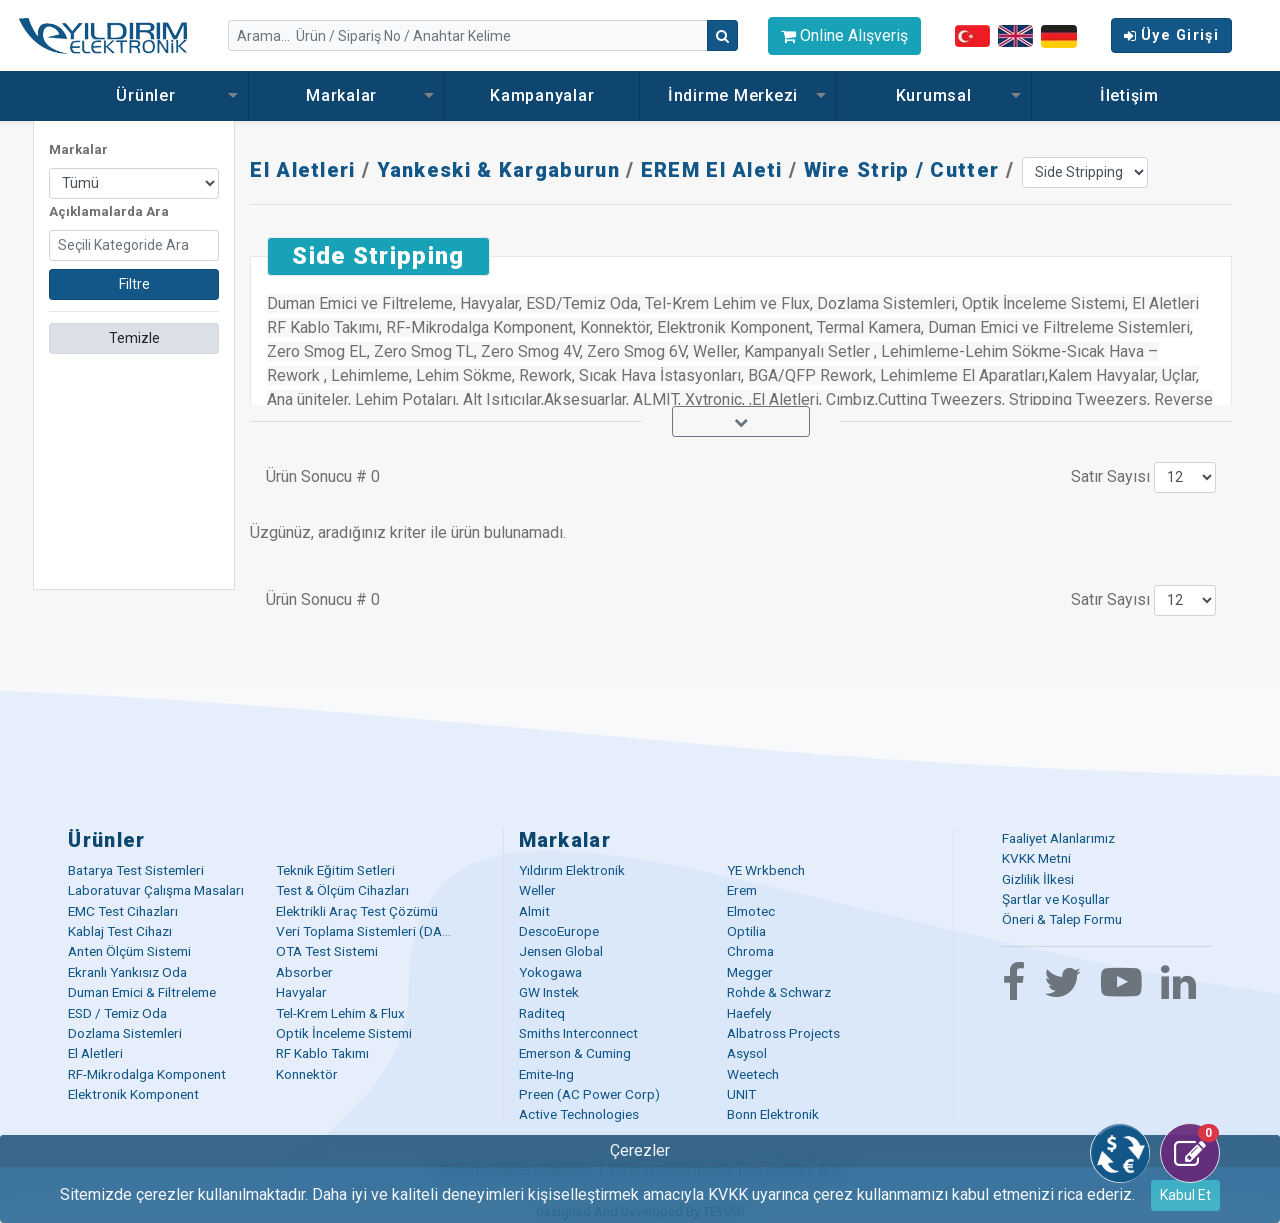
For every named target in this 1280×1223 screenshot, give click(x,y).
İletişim (1129, 95)
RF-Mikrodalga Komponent (147, 1074)
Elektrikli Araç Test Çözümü (357, 911)
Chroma (750, 951)
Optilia (746, 931)
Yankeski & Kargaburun (498, 170)
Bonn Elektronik (773, 1114)
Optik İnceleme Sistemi (344, 1033)
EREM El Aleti (712, 170)
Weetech (753, 1074)
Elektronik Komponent (133, 1094)
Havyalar (301, 992)
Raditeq (542, 1013)
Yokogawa (550, 972)
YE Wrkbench (766, 870)
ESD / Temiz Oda (117, 1013)
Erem (742, 890)
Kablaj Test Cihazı (120, 931)
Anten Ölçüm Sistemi (129, 951)
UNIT (741, 1094)
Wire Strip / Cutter (902, 170)
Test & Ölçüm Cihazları (342, 890)
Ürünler (150, 95)
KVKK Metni (1036, 858)
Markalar (346, 95)
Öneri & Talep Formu (1062, 919)
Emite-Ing (546, 1074)
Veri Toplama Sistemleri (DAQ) (366, 931)
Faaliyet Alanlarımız (1058, 838)
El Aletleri (302, 170)
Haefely (749, 1013)
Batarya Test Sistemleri (136, 870)
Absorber (304, 972)
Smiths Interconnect (578, 1033)
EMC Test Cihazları (123, 911)
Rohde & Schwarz (779, 992)
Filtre (134, 284)
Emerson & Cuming (575, 1053)
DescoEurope (559, 931)
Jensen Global (561, 951)
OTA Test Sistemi (327, 951)
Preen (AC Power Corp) (589, 1094)
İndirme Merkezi (738, 95)
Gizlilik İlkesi (1038, 879)
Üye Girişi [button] (1171, 35)
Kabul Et (1185, 1195)
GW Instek (549, 992)
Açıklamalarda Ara (109, 211)
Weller (537, 890)
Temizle (134, 338)
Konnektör (307, 1074)
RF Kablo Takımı (322, 1053)
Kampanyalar (542, 95)
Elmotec (751, 911)
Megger (750, 972)
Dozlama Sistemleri (125, 1033)
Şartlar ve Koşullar (1056, 899)
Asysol (747, 1053)
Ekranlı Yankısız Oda (127, 972)
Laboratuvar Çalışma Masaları (156, 890)
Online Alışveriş (844, 35)
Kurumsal (934, 95)
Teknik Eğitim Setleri (335, 870)
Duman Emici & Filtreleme (142, 992)
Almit (534, 911)
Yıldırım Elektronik (572, 870)
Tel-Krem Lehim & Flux (340, 1013)
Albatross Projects (783, 1033)
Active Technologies (579, 1114)
